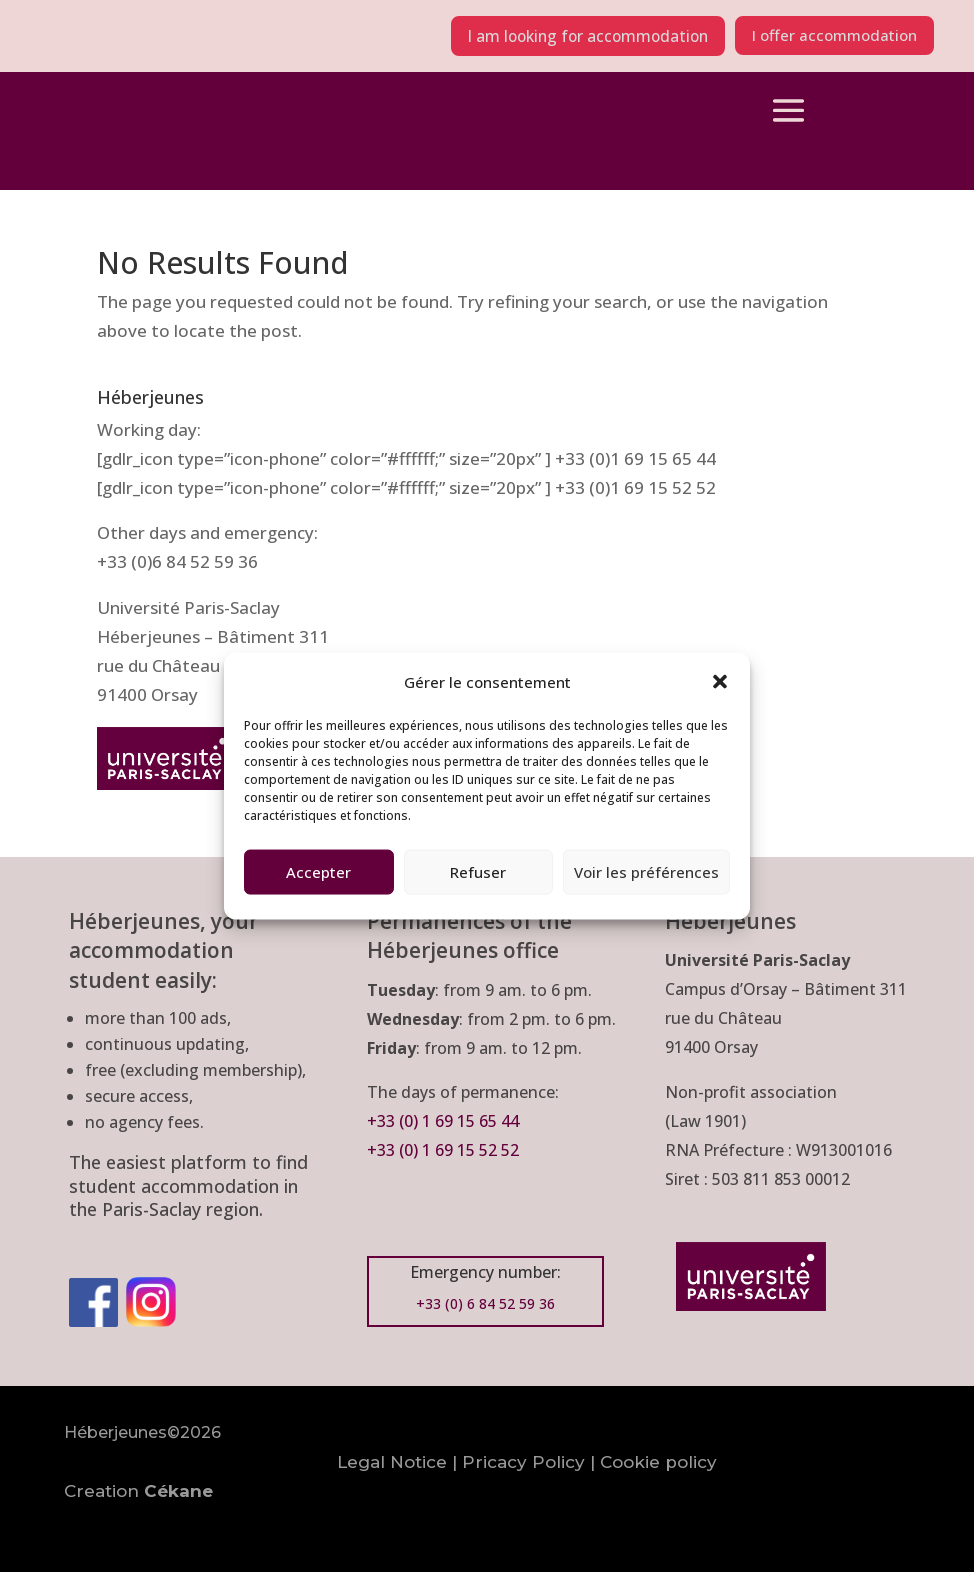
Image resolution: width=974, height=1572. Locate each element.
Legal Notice (392, 1462)
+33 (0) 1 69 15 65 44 (445, 1121)
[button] (720, 682)
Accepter (318, 872)
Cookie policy (658, 1462)
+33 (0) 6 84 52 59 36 (485, 1303)
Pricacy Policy (523, 1462)
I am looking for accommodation (571, 36)
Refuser (478, 872)
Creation (138, 1491)
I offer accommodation (829, 36)
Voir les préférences (646, 872)
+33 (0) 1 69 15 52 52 (443, 1150)
